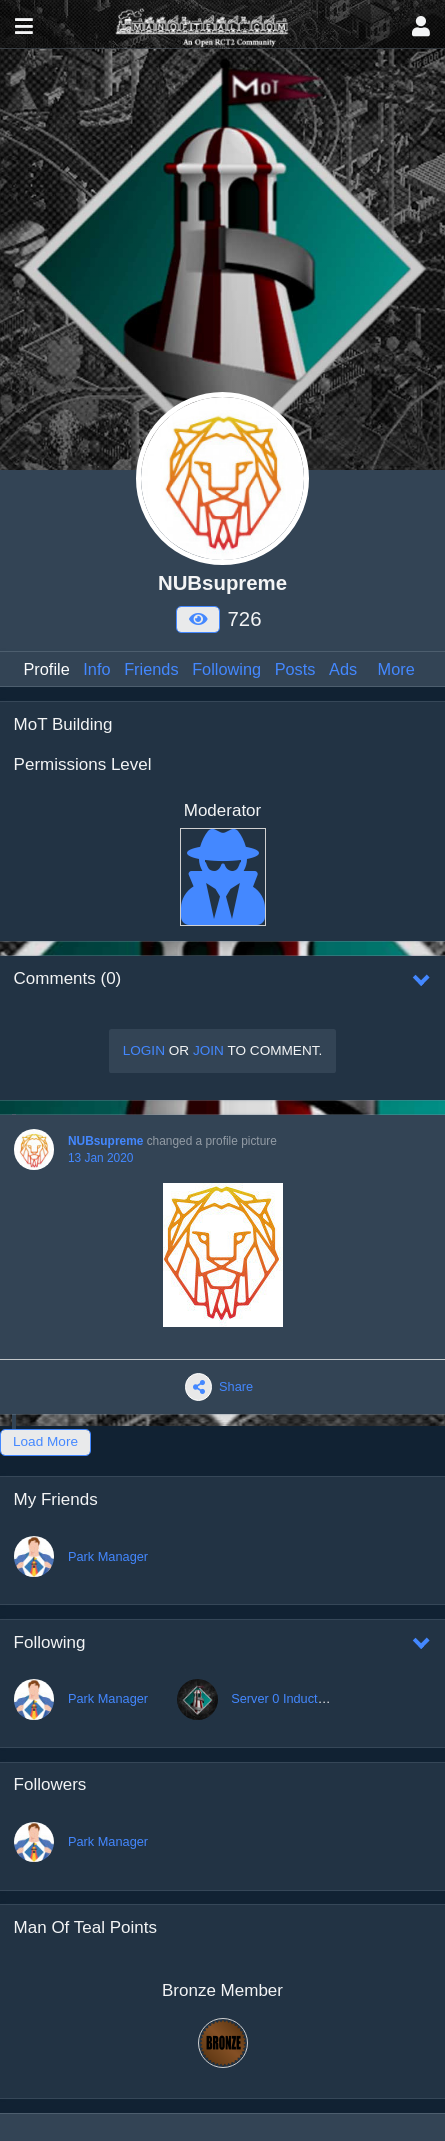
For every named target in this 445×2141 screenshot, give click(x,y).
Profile (46, 669)
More (396, 669)
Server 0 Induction (282, 1698)
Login (144, 1050)
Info (96, 669)
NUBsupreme (105, 1141)
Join (208, 1050)
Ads (343, 669)
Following (226, 669)
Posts (295, 669)
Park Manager (108, 1556)
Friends (151, 669)
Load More (45, 1441)
